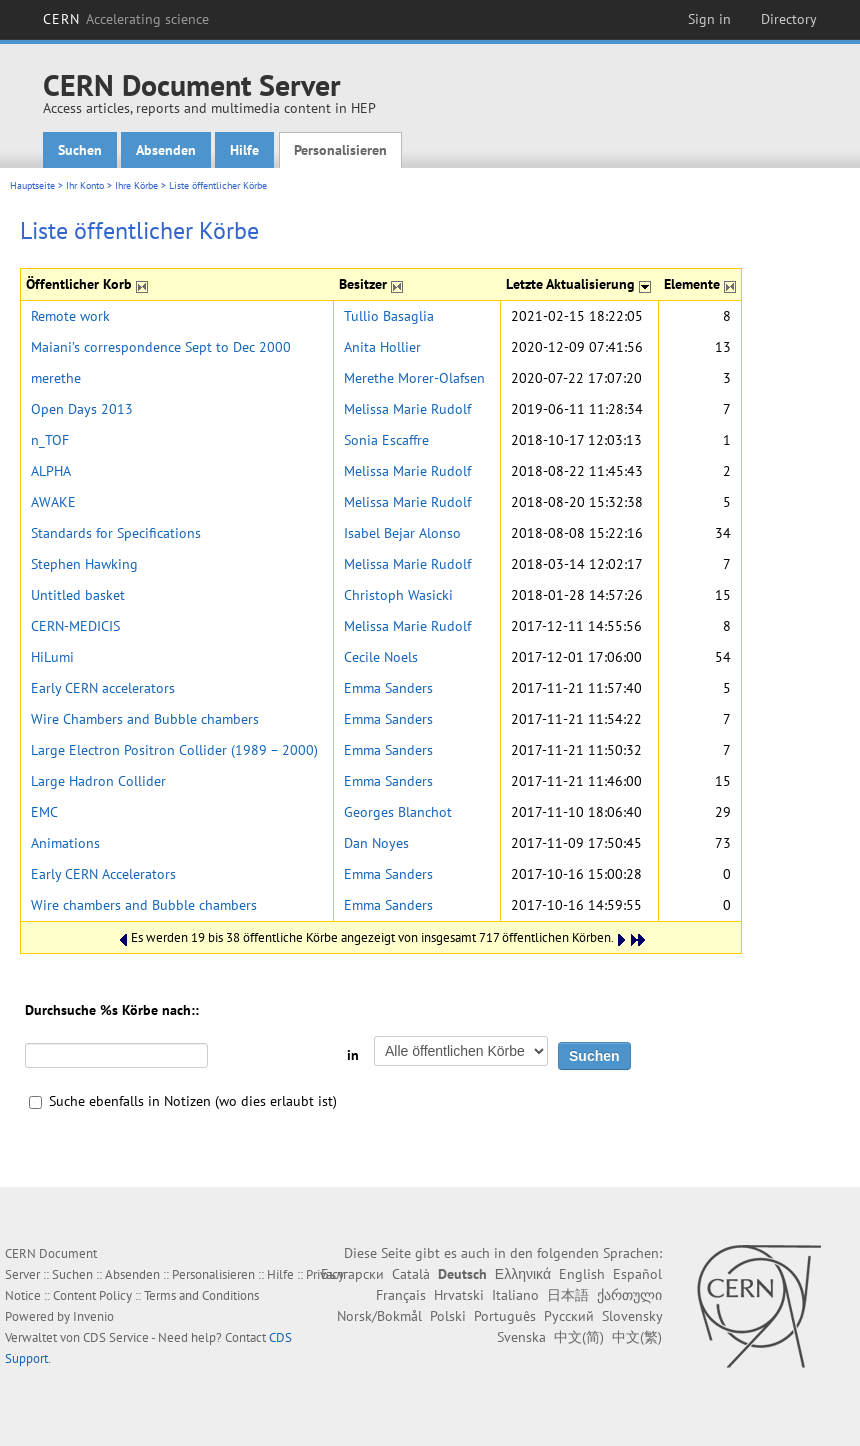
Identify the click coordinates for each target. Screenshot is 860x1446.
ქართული (629, 1295)
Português (505, 1316)
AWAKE (53, 502)
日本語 (568, 1295)
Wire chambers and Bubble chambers (144, 905)
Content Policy (92, 1295)
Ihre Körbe (136, 185)
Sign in (709, 19)
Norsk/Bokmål (379, 1316)
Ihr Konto (85, 185)
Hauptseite (32, 185)
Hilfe (244, 150)
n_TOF (50, 440)
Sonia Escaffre (386, 440)
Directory (789, 19)
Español (637, 1274)
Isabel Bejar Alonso (402, 533)
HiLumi (52, 657)
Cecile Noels (381, 657)
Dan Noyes (376, 843)
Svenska (521, 1337)
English (582, 1274)
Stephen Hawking (84, 564)
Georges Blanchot (398, 812)
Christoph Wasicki (398, 595)
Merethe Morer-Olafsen (414, 378)
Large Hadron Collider (98, 781)
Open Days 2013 (82, 409)
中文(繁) (637, 1337)
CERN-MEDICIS (75, 626)
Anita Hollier (382, 347)
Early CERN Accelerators (103, 874)
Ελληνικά (523, 1274)
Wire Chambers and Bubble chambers (145, 719)
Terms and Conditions (201, 1295)
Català (411, 1274)
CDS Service (116, 1337)
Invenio (93, 1316)
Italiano (515, 1295)
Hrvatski (459, 1295)
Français (401, 1295)
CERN (126, 19)
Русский (569, 1316)
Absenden (166, 150)
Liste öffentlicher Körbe (218, 185)
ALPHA (51, 471)
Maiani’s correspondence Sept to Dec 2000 (161, 347)
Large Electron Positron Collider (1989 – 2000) (174, 750)
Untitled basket (78, 595)
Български (352, 1274)
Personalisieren (340, 150)
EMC (44, 812)
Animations (65, 843)
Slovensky (632, 1316)
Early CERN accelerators (103, 688)
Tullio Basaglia (389, 316)
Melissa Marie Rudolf (407, 409)
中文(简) (579, 1337)
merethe (56, 378)
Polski (448, 1316)
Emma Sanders (388, 688)
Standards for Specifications (116, 533)
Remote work (70, 316)
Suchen (80, 150)
